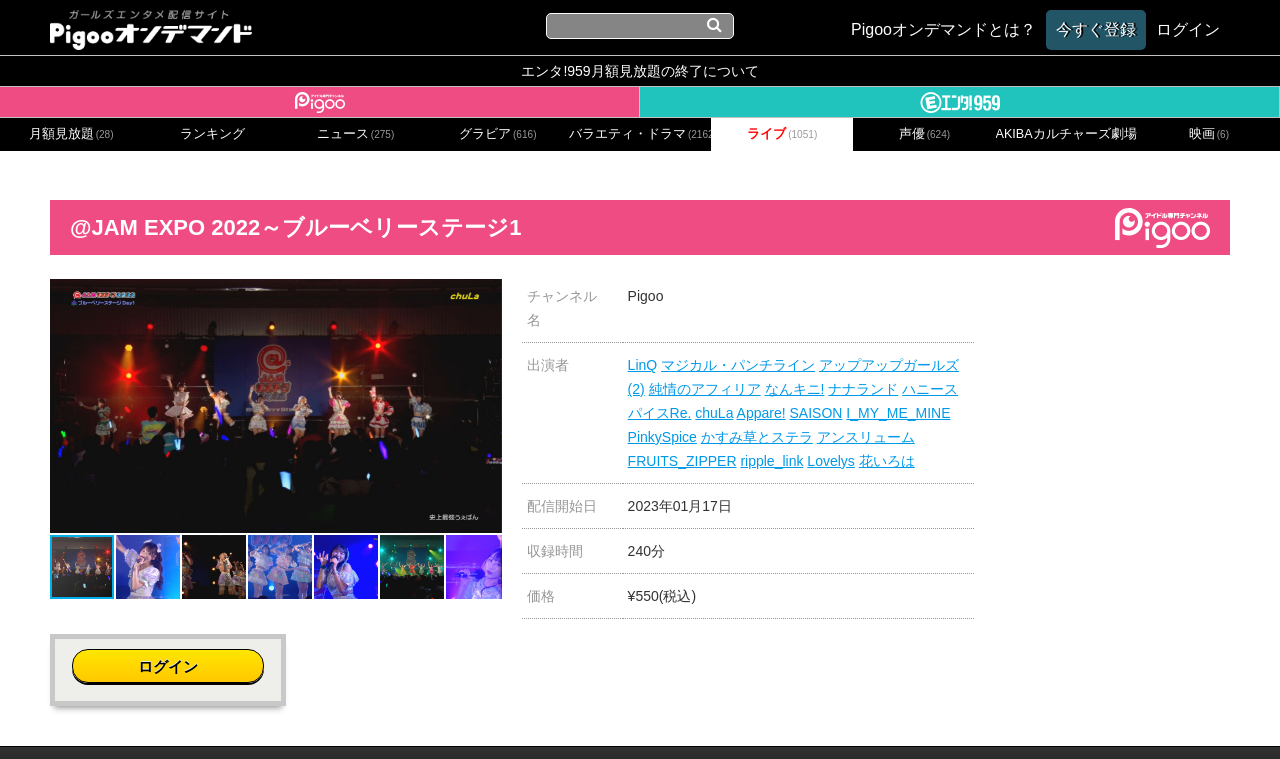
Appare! (761, 413)
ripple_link (771, 461)
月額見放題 (71, 134)
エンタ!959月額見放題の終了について (639, 71)
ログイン (1112, 306)
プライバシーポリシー (543, 716)
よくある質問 (942, 716)
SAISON (816, 413)
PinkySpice (662, 437)
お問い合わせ (410, 716)
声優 (925, 134)
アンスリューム (866, 437)
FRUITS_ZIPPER (682, 461)
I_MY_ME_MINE (898, 413)
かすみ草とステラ (757, 437)
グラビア (498, 134)
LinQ (643, 365)
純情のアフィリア (705, 389)
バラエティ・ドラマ (640, 134)
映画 (1209, 134)
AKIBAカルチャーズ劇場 (1067, 134)
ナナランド (863, 389)
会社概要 (323, 716)
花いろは (887, 461)
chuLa (714, 413)
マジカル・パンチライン (738, 365)
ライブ (782, 134)
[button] (484, 297)
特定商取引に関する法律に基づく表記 (757, 716)
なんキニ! (795, 389)
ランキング (212, 134)
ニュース (356, 134)
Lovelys (830, 461)
